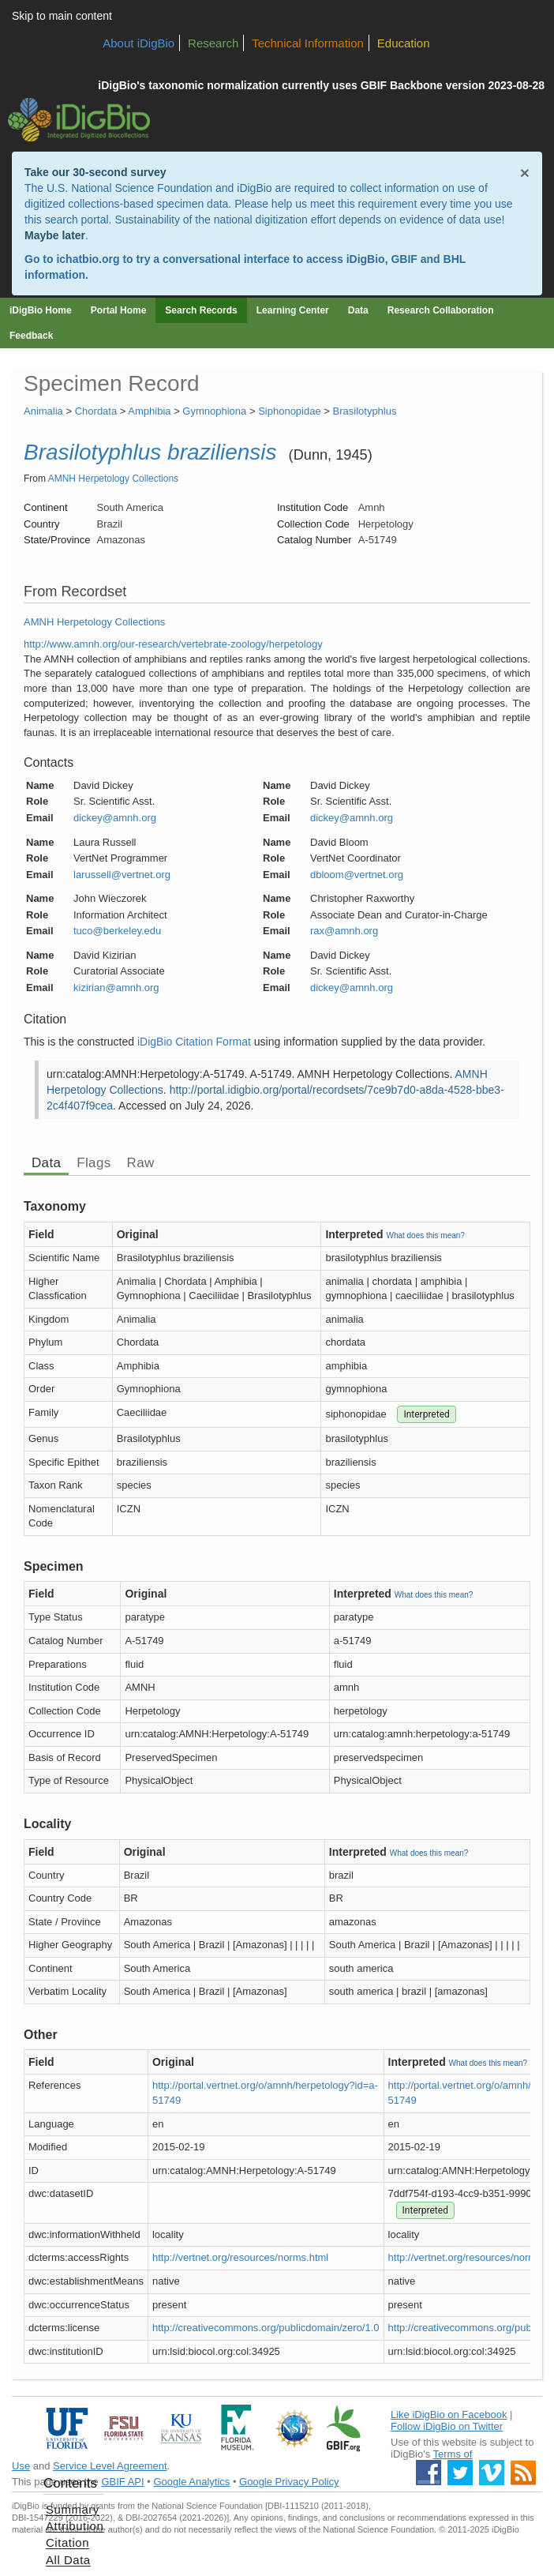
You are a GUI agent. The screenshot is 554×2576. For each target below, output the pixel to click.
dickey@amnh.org (114, 818)
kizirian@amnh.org (116, 987)
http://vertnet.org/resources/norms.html (240, 2257)
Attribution (74, 2526)
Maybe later (54, 235)
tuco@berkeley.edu (117, 931)
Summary (72, 2509)
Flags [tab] (93, 1162)
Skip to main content (62, 15)
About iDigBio (138, 43)
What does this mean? (425, 1235)
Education (403, 43)
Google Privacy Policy (289, 2482)
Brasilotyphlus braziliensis (150, 452)
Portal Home (119, 310)
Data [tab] (46, 1162)
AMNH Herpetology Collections (113, 478)
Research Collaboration (440, 310)
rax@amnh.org (344, 931)
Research (213, 43)
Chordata (96, 411)
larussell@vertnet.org (121, 875)
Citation (67, 2542)
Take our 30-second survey (95, 172)
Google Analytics (191, 2482)
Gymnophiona (214, 411)
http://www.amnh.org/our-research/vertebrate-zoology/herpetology (173, 644)
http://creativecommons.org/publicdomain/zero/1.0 (266, 2328)
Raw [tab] (141, 1162)
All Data (68, 2560)
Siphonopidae (289, 411)
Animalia (43, 411)
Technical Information (308, 43)
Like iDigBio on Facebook (449, 2414)
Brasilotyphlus (365, 411)
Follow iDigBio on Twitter (447, 2426)
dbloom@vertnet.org (356, 875)
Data (358, 310)
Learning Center (292, 310)
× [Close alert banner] (525, 172)
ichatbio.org (87, 259)
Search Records (201, 310)
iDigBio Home (40, 310)
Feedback (31, 335)
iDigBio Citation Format (194, 1041)
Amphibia (149, 411)
